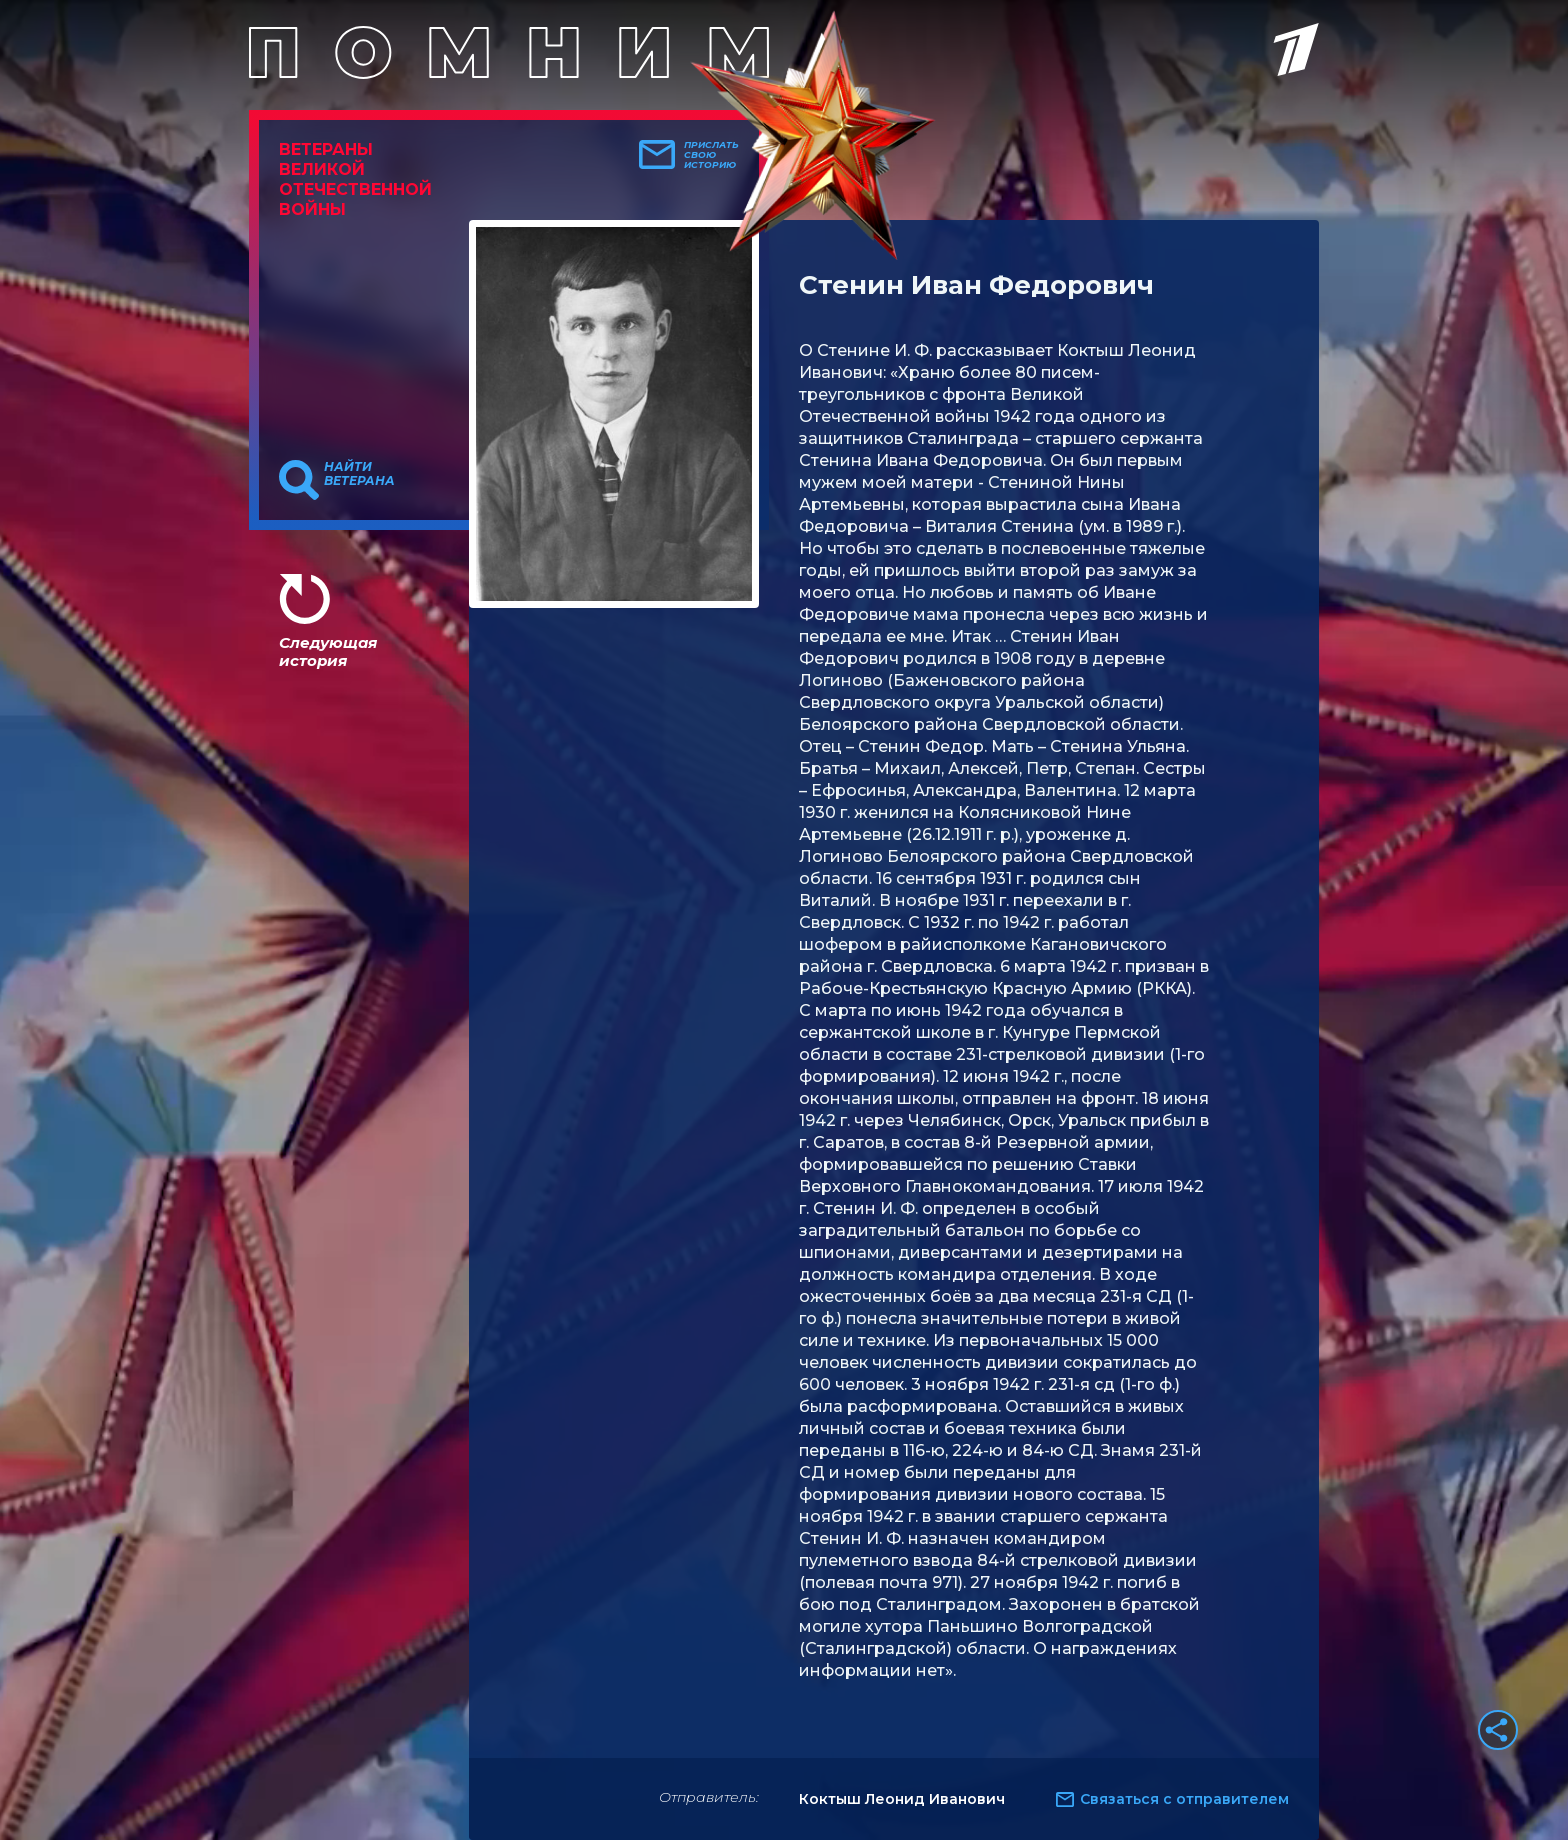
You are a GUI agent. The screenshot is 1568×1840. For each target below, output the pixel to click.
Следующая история (328, 651)
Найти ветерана (359, 474)
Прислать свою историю (711, 155)
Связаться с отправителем (1184, 1799)
